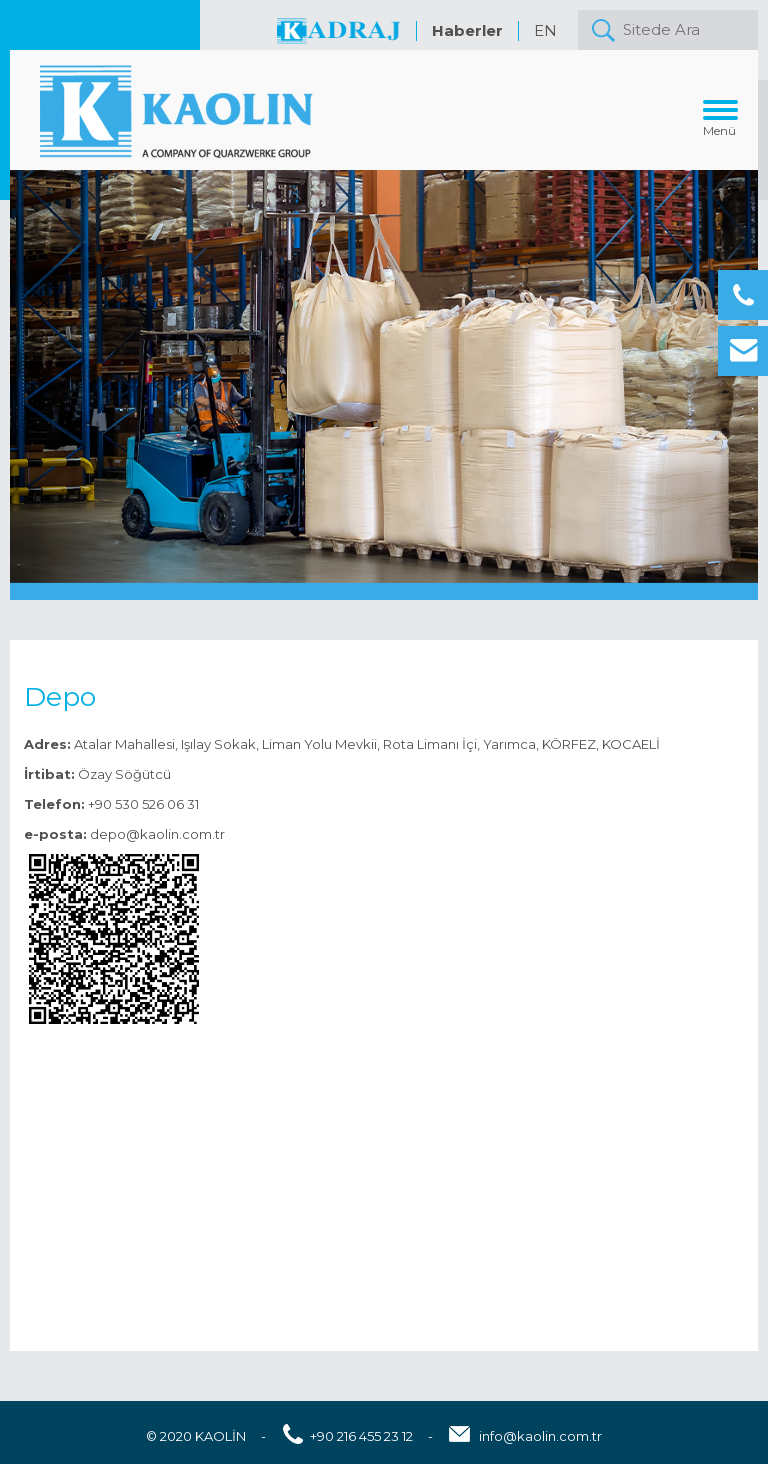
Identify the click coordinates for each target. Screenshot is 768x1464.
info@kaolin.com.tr (540, 1436)
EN (545, 30)
